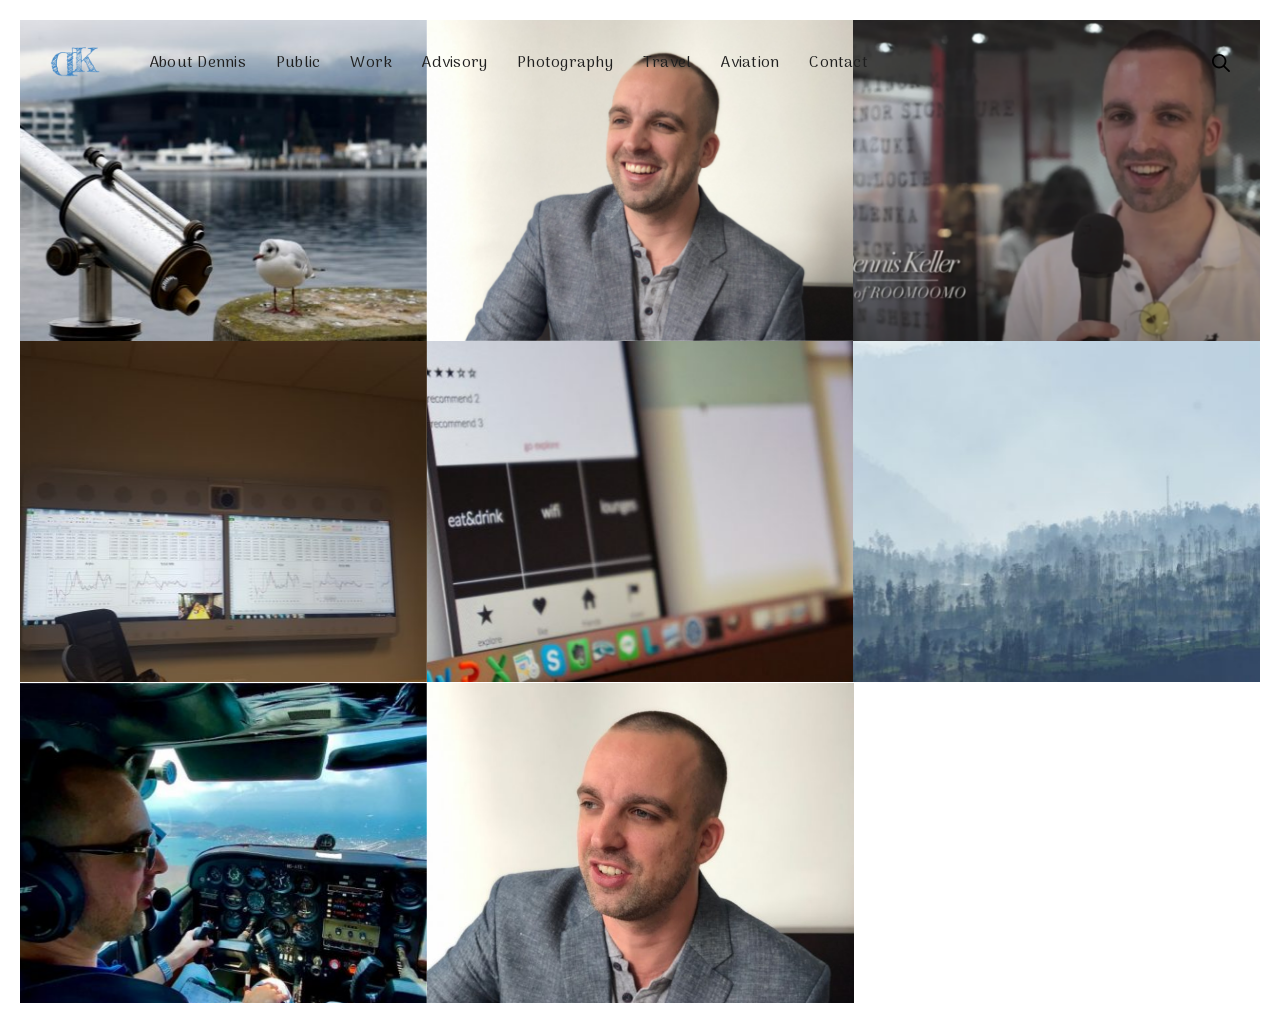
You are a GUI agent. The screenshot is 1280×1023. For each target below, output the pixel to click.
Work (371, 63)
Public (298, 63)
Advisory (454, 63)
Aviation (750, 63)
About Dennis (198, 63)
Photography (565, 63)
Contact (838, 63)
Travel (667, 63)
